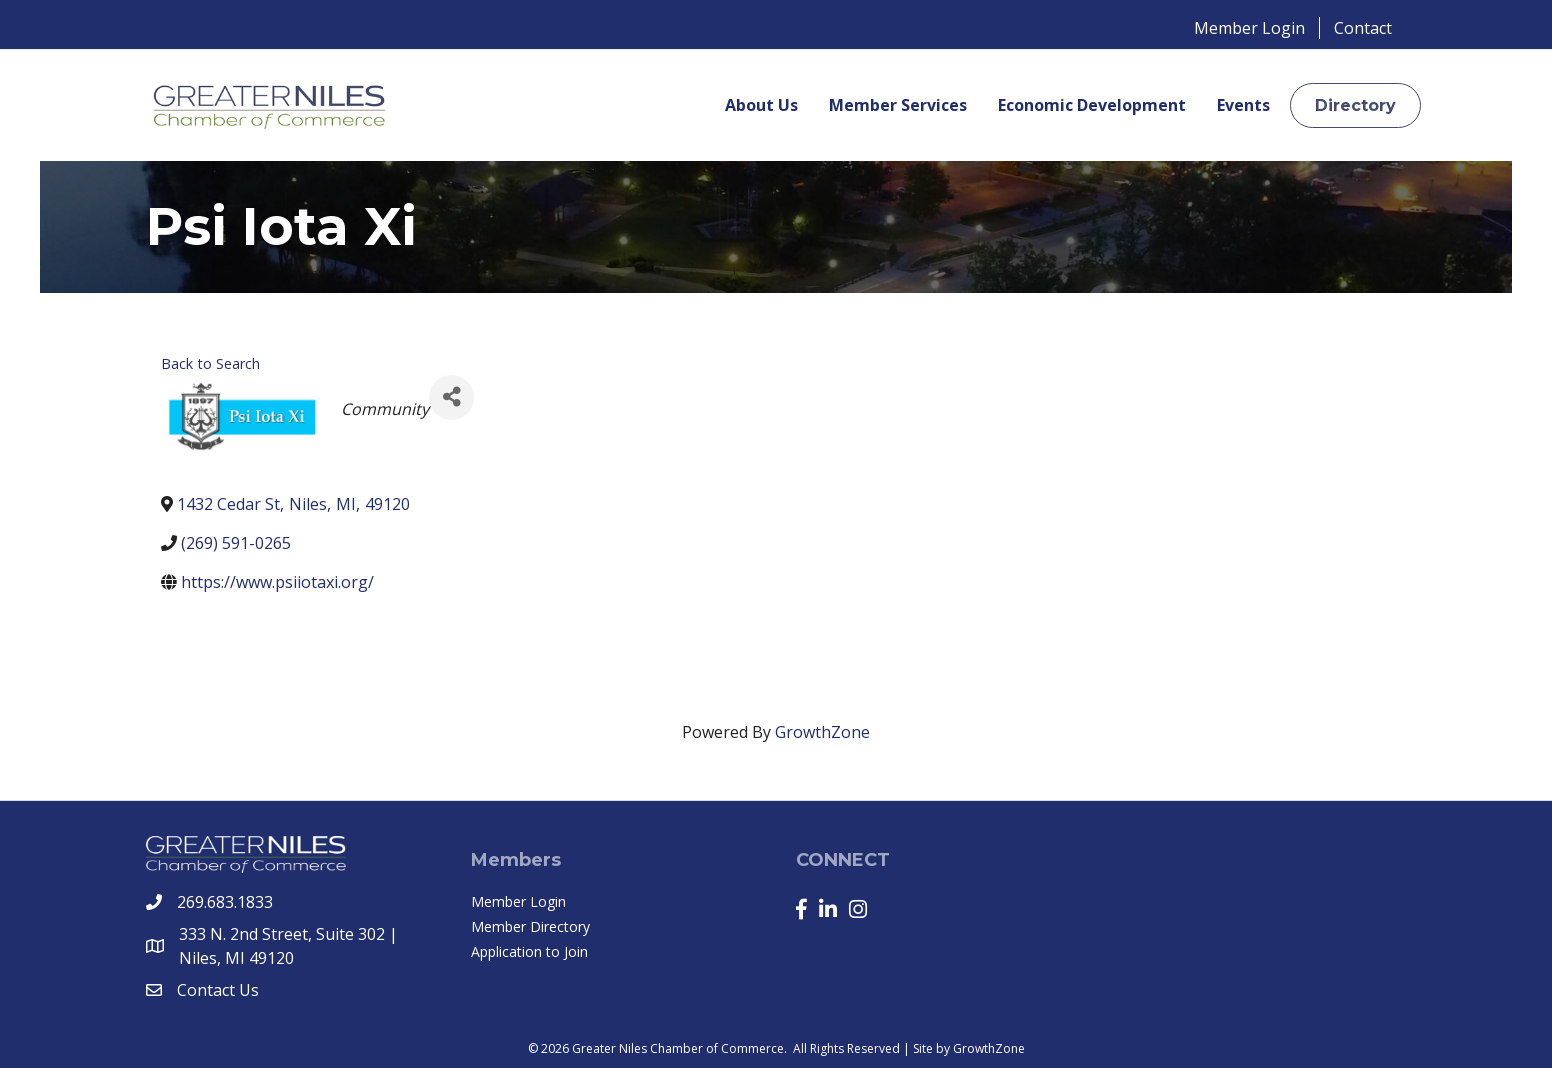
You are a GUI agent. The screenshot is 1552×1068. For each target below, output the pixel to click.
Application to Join (529, 951)
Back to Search (210, 363)
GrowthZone (822, 732)
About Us (761, 105)
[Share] (451, 397)
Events (1243, 105)
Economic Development (1092, 105)
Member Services (898, 105)
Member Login (1249, 28)
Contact (1363, 28)
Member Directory (530, 926)
